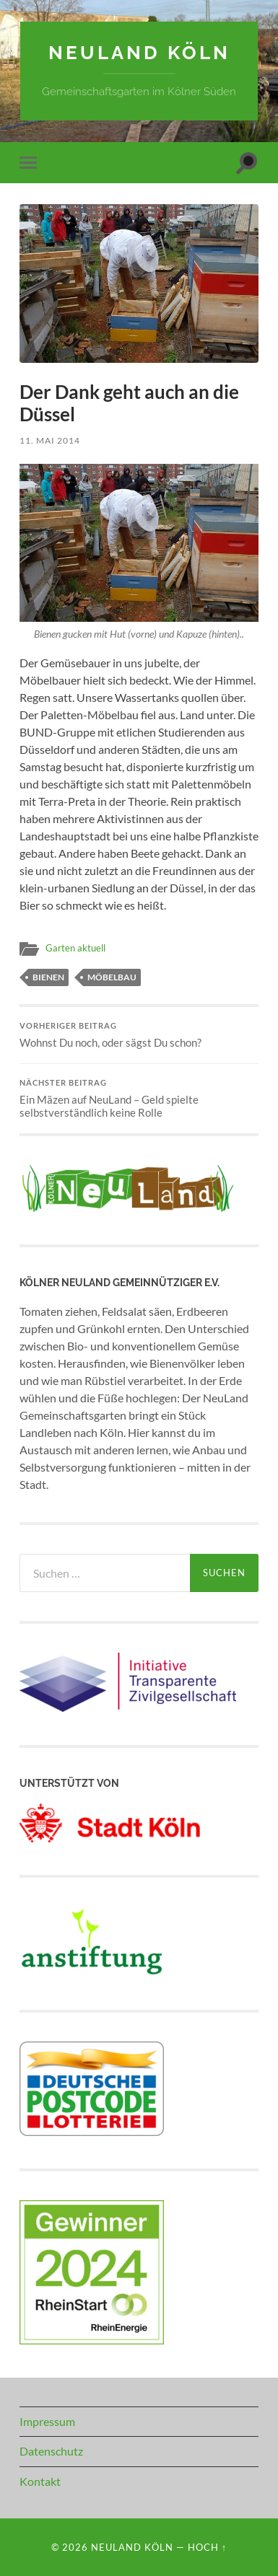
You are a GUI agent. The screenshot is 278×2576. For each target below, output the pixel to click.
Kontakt (40, 2481)
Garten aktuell (75, 948)
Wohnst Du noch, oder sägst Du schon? (139, 1035)
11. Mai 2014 (49, 440)
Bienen (48, 977)
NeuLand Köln (139, 52)
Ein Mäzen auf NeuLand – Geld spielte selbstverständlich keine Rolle (139, 1098)
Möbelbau (111, 977)
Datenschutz (51, 2451)
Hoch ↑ (207, 2547)
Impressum (47, 2421)
